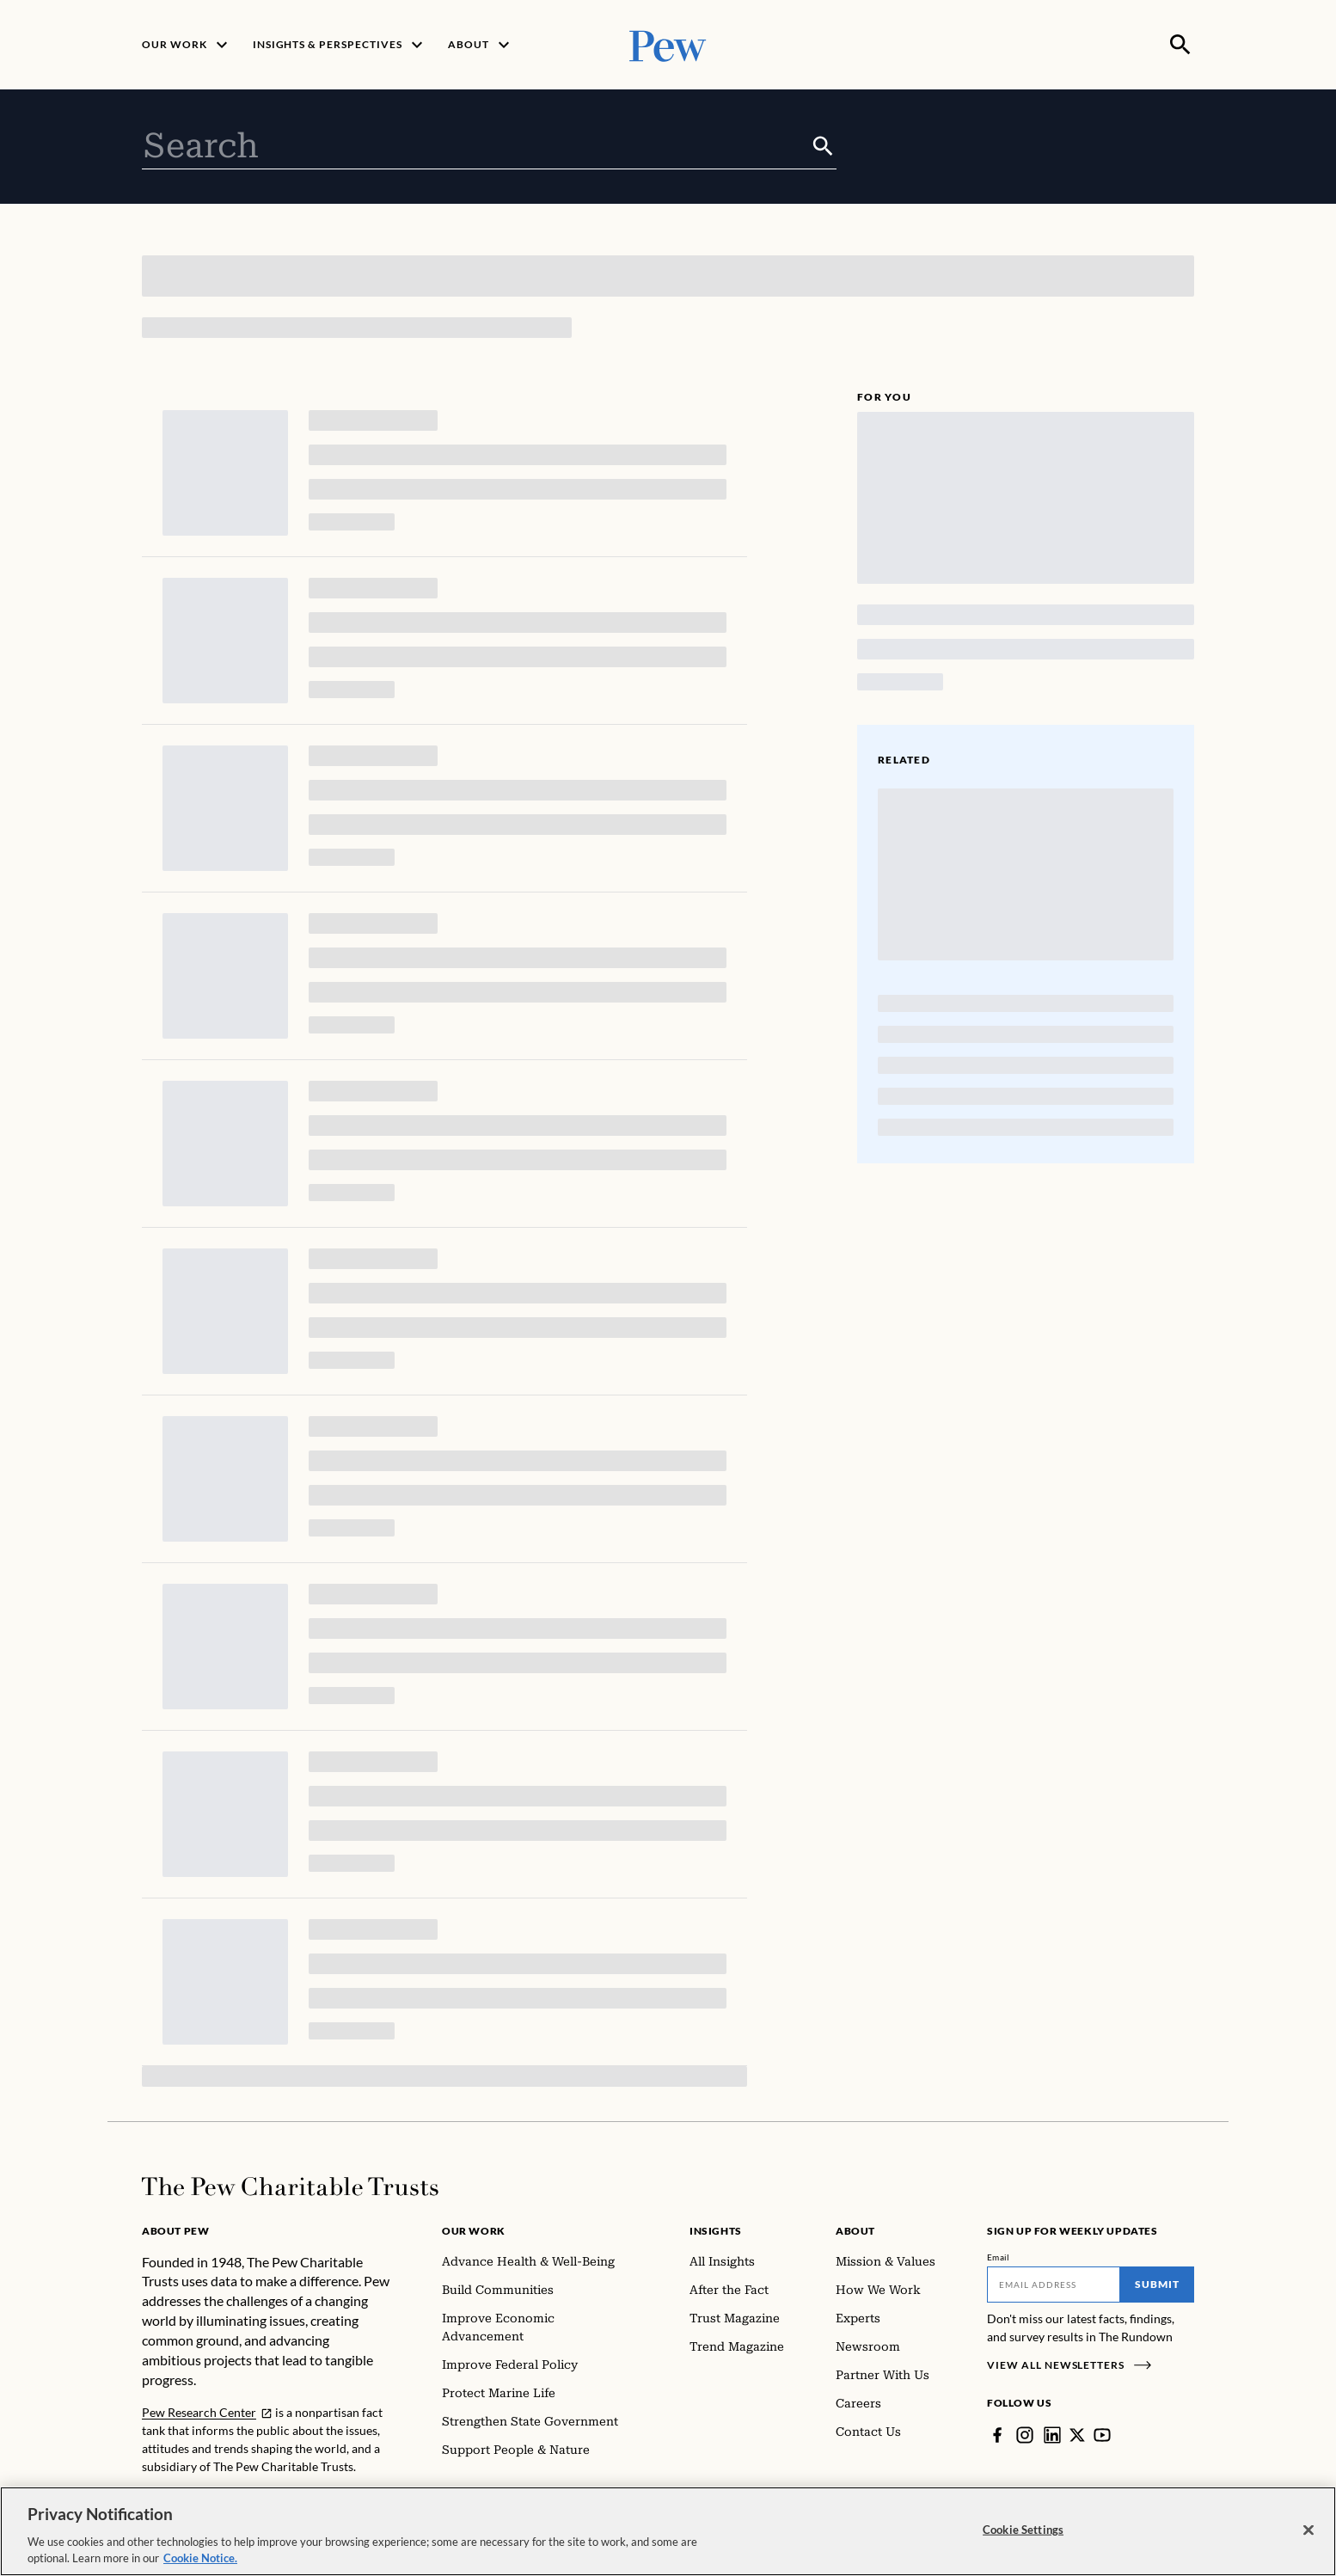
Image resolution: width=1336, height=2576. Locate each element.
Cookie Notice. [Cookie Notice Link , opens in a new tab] (200, 2558)
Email (998, 2257)
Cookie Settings (1023, 2529)
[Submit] (823, 146)
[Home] (290, 2186)
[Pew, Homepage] (668, 44)
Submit (1157, 2284)
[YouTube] (1102, 2435)
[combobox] (476, 146)
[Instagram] (1024, 2435)
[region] (668, 2531)
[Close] (1308, 2530)
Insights (715, 2230)
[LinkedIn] (1052, 2435)
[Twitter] (1077, 2435)
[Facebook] (997, 2435)
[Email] (1053, 2284)
